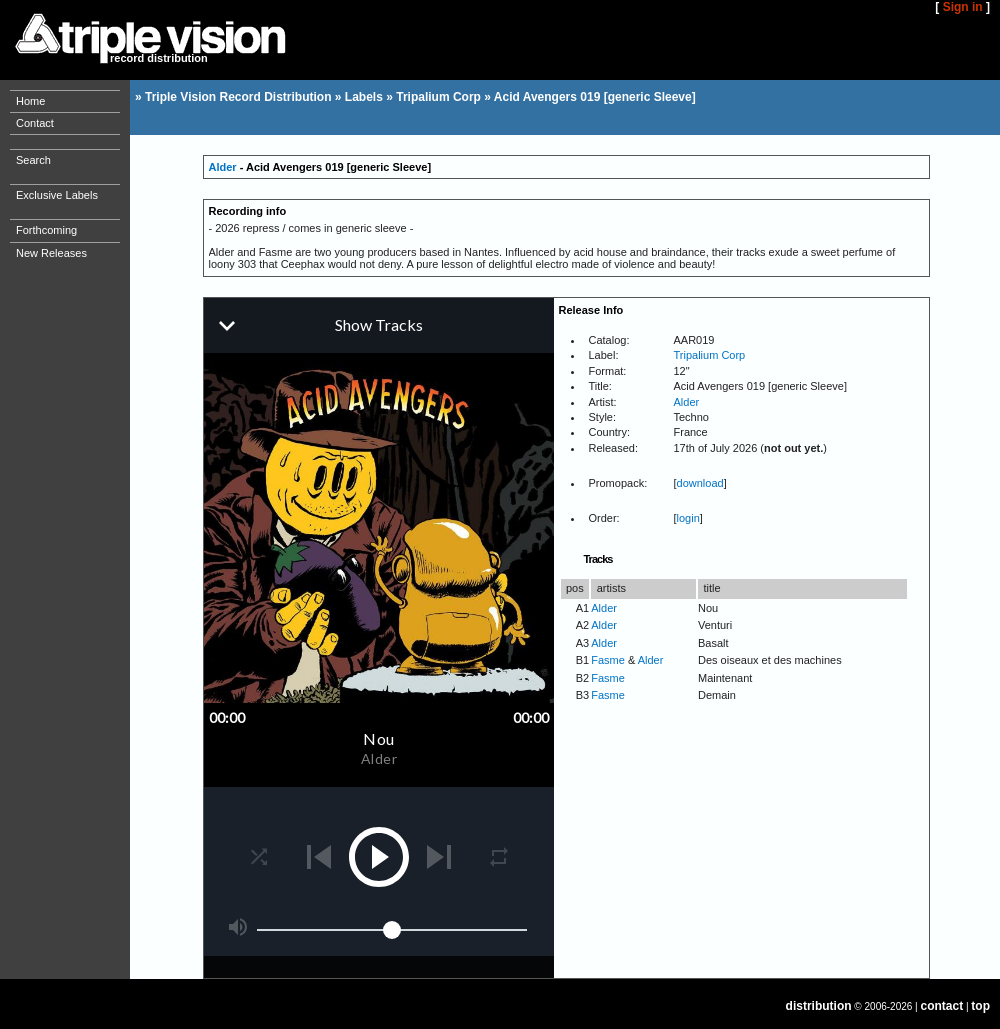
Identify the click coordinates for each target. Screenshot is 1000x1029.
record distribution (159, 58)
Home (30, 101)
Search (33, 160)
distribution (819, 1006)
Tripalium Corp (438, 97)
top (980, 1006)
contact (942, 1006)
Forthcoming (46, 230)
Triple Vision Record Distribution (238, 97)
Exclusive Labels (57, 195)
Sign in (963, 7)
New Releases (51, 253)
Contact (35, 123)
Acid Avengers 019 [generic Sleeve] (595, 97)
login (688, 518)
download (700, 483)
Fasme (608, 660)
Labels (364, 97)
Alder (223, 167)
